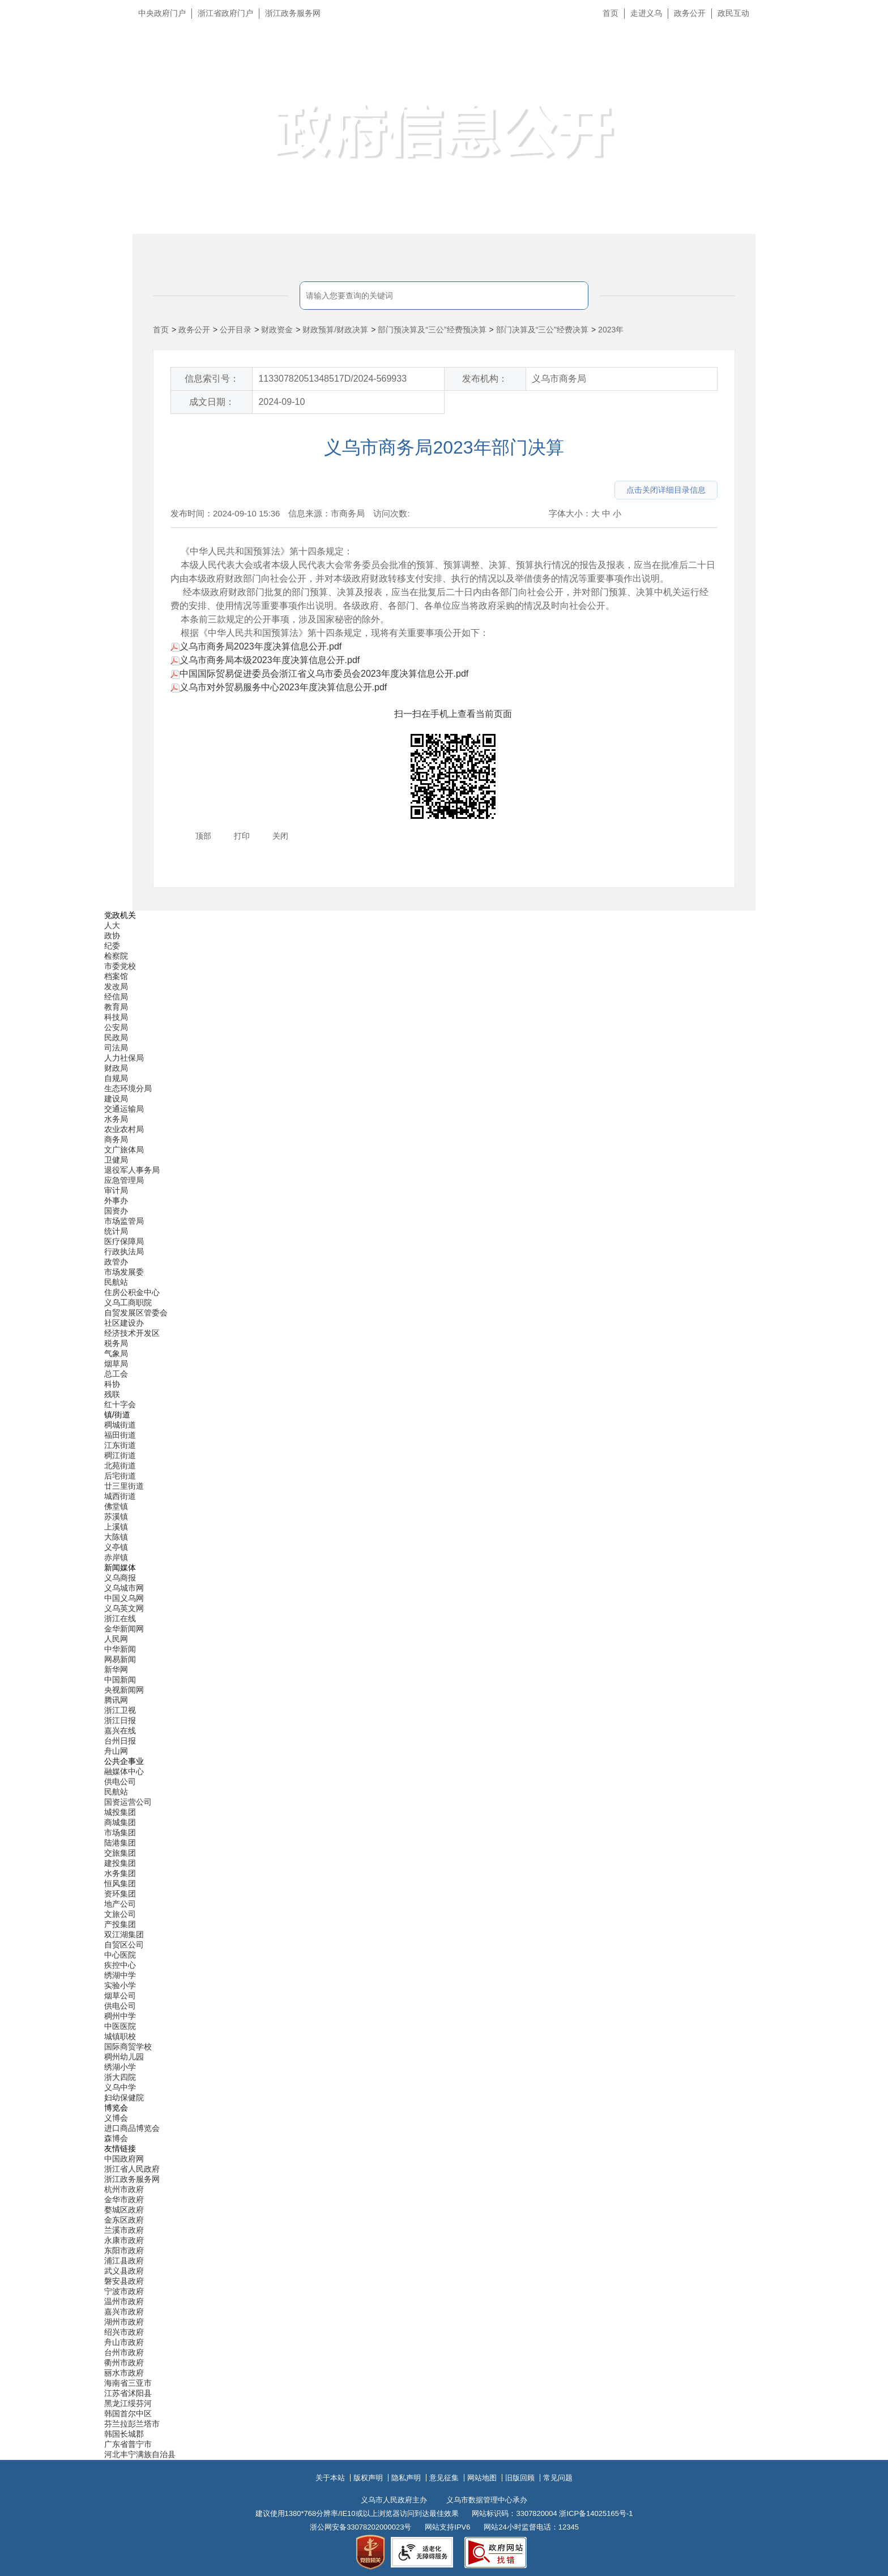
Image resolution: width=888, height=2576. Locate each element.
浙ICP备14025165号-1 (596, 2513)
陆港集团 (120, 1842)
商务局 (116, 1139)
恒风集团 (120, 1883)
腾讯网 (116, 1699)
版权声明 (368, 2477)
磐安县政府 (124, 2280)
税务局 (116, 1343)
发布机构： (484, 378)
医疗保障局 (124, 1241)
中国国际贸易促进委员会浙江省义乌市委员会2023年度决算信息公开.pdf (319, 673)
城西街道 (120, 1496)
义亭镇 (116, 1547)
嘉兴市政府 (124, 2311)
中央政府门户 (162, 13)
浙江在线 (120, 1618)
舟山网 (116, 1750)
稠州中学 (120, 2015)
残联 (112, 1394)
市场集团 (120, 1832)
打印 (242, 835)
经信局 (116, 996)
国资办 (116, 1210)
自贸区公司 (124, 1944)
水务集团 (120, 1873)
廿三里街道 (124, 1485)
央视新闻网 (124, 1689)
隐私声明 (406, 2477)
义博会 (116, 2117)
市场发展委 (124, 1271)
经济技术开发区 (132, 1333)
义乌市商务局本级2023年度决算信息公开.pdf (265, 660)
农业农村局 (124, 1129)
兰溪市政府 (124, 2230)
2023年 (611, 329)
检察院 (116, 955)
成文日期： (211, 402)
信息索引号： (212, 378)
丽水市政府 (124, 2372)
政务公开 (690, 13)
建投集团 (120, 1863)
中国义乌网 (124, 1598)
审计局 (116, 1190)
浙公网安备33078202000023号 (360, 2527)
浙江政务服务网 (293, 13)
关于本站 (330, 2477)
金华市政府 (124, 2199)
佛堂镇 (116, 1506)
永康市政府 (124, 2240)
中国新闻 (120, 1679)
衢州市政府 (124, 2362)
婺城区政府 (124, 2209)
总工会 (116, 1373)
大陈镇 (116, 1536)
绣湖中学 (120, 1975)
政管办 (116, 1261)
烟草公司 (120, 1995)
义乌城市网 (124, 1587)
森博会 (116, 2138)
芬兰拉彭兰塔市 (132, 2423)
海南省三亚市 (128, 2382)
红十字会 (120, 1404)
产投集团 (120, 1924)
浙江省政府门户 (225, 13)
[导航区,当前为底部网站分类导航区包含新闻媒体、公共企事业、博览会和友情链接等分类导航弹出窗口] (444, 1685)
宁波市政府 (124, 2291)
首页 (610, 13)
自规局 (116, 1078)
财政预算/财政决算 (335, 329)
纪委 (112, 945)
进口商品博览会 (132, 2128)
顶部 (203, 835)
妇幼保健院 (124, 2097)
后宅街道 (120, 1475)
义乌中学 (120, 2087)
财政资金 (277, 329)
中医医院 (120, 2026)
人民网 (116, 1638)
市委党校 (120, 966)
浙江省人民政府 (132, 2168)
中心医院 (120, 1954)
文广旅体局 (124, 1149)
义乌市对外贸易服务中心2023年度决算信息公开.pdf (278, 687)
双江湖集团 (124, 1934)
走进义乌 (646, 13)
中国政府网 (124, 2158)
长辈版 (865, 39)
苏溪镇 (116, 1516)
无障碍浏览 (857, 64)
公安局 (116, 1027)
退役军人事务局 (132, 1169)
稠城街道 (120, 1424)
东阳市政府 (124, 2250)
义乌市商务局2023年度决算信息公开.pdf (255, 646)
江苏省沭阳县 (128, 2393)
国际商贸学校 (128, 2046)
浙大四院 (120, 2077)
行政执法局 (124, 1251)
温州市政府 (124, 2301)
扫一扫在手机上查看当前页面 (453, 714)
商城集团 (120, 1822)
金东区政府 (124, 2219)
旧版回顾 (520, 2477)
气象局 (116, 1353)
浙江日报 (120, 1720)
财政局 (116, 1068)
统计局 (116, 1231)
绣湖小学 (120, 2066)
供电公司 (120, 1781)
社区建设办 (124, 1322)
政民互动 (733, 13)
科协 (112, 1384)
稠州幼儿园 (124, 2056)
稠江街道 (120, 1455)
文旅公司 (120, 1914)
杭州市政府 (124, 2189)
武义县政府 (124, 2270)
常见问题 (558, 2477)
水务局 (116, 1118)
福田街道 (120, 1434)
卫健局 (116, 1159)
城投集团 (120, 1812)
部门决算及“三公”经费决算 (542, 329)
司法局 (116, 1047)
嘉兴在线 (120, 1730)
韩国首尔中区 (128, 2413)
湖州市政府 (124, 2321)
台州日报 (120, 1740)
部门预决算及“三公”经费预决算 (432, 329)
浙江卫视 (120, 1710)
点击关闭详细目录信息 (666, 489)
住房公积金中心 (132, 1292)
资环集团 (120, 1893)
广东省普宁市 (128, 2444)
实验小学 (120, 1985)
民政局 (116, 1037)
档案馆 (116, 976)
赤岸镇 (116, 1557)
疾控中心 (120, 1965)
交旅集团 (120, 1852)
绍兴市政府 (124, 2331)
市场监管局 (124, 1220)
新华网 (116, 1669)
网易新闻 (120, 1659)
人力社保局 (124, 1057)
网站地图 (482, 2477)
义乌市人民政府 (258, 66)
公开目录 (235, 329)
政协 (112, 935)
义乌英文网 (124, 1608)
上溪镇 (116, 1526)
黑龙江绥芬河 (128, 2403)
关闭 (280, 835)
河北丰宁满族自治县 (140, 2454)
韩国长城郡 (124, 2433)
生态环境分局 (128, 1088)
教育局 (116, 1006)
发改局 (116, 986)
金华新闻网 (124, 1628)
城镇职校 (120, 2036)
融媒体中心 (124, 1771)
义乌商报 (120, 1577)
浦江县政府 (124, 2260)
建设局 (116, 1098)
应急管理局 (124, 1180)
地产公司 (120, 1903)
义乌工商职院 (128, 1302)
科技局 (116, 1017)
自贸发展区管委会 (136, 1312)
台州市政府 (124, 2352)
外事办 (116, 1200)
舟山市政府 (124, 2342)
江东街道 (120, 1445)
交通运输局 (124, 1108)
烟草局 (116, 1363)
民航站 (116, 1282)
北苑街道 (120, 1465)
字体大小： (570, 513)
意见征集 (444, 2477)
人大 (112, 925)
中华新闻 (120, 1649)
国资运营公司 (128, 1801)
